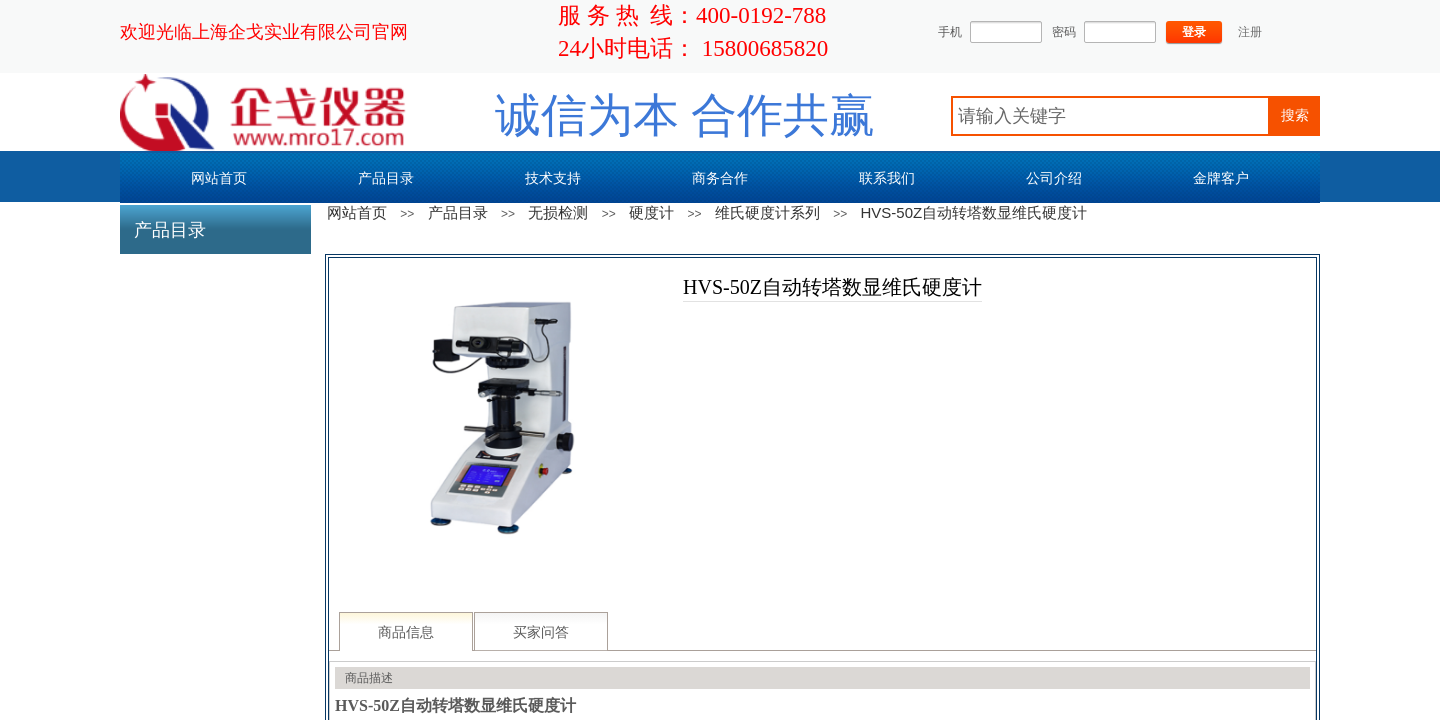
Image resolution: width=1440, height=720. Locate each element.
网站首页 (357, 212)
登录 (1194, 32)
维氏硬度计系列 (767, 212)
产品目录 (458, 212)
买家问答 (541, 632)
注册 (1250, 32)
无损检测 (558, 212)
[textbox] (1110, 116)
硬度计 (651, 212)
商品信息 (406, 632)
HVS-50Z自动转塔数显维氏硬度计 (974, 212)
